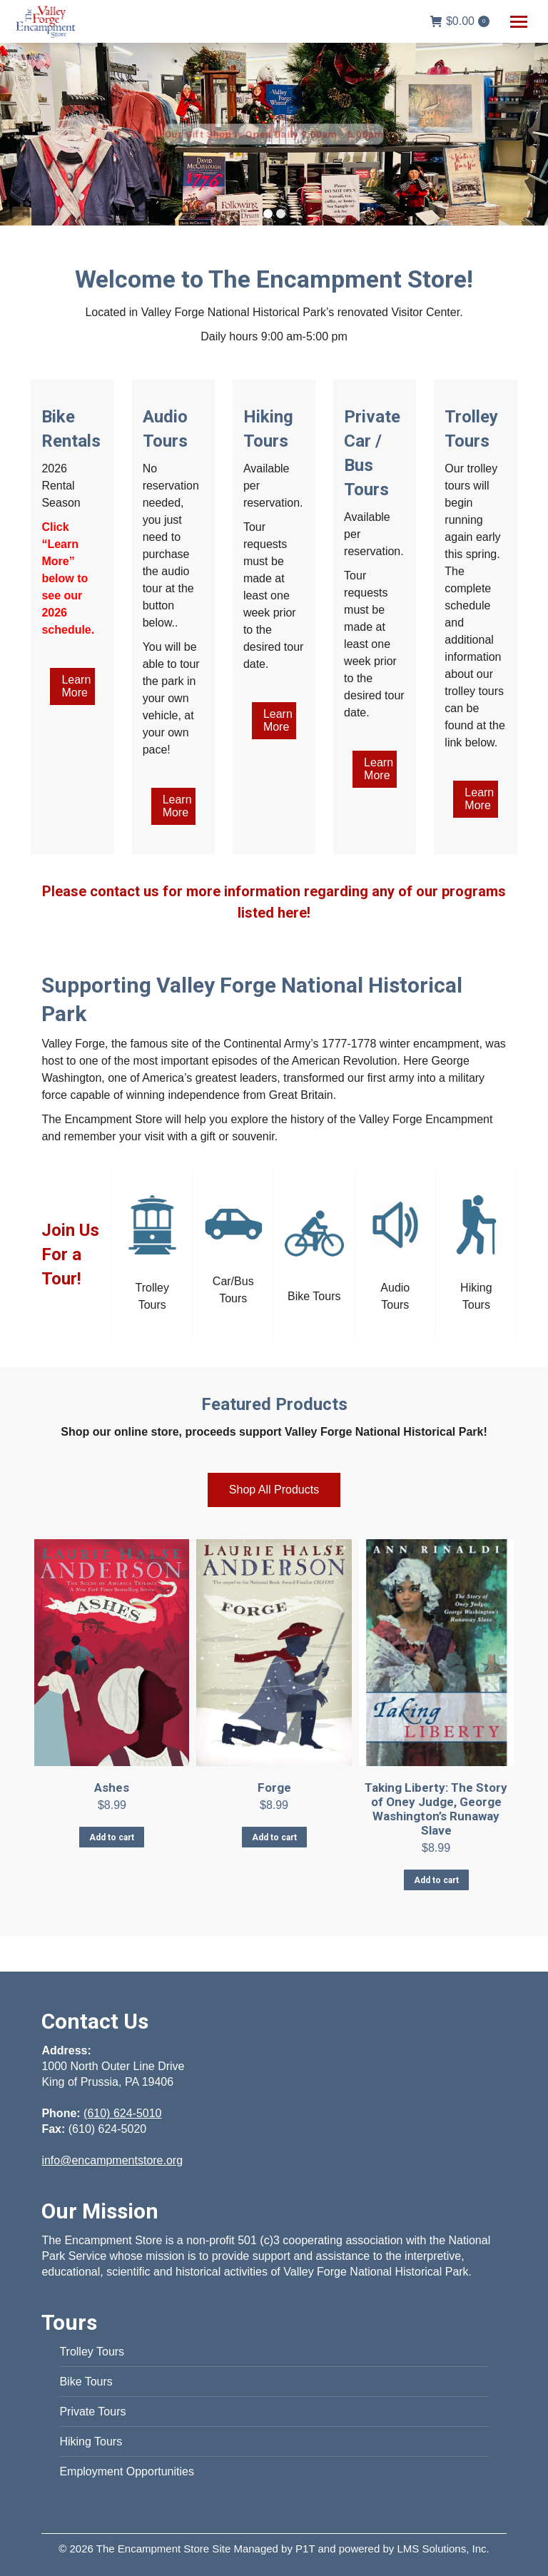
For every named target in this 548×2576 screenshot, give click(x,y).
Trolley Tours (91, 2352)
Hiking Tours (90, 2441)
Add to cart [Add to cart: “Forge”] (274, 1837)
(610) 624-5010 (122, 2113)
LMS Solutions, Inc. (443, 2548)
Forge (274, 1787)
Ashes (111, 1787)
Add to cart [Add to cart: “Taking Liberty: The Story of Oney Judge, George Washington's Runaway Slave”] (436, 1880)
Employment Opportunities (126, 2471)
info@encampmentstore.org (112, 2160)
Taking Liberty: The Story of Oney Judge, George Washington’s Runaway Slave (436, 1808)
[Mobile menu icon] (519, 21)
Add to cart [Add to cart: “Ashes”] (111, 1837)
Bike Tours (85, 2381)
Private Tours (92, 2411)
